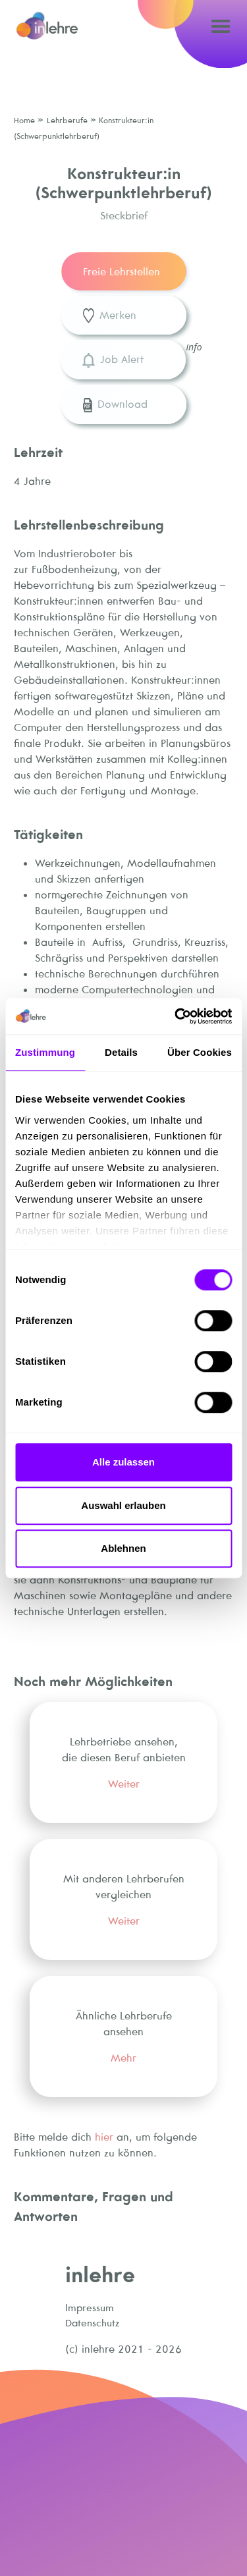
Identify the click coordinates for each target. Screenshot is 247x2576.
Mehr (123, 2057)
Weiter (124, 1783)
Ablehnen (123, 1548)
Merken (109, 316)
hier (104, 2136)
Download (115, 405)
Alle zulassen (123, 1461)
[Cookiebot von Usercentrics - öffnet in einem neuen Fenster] (176, 1016)
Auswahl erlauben (123, 1505)
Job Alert (113, 360)
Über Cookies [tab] (199, 1052)
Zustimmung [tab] (45, 1052)
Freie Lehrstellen (121, 271)
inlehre (100, 2274)
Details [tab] (121, 1052)
